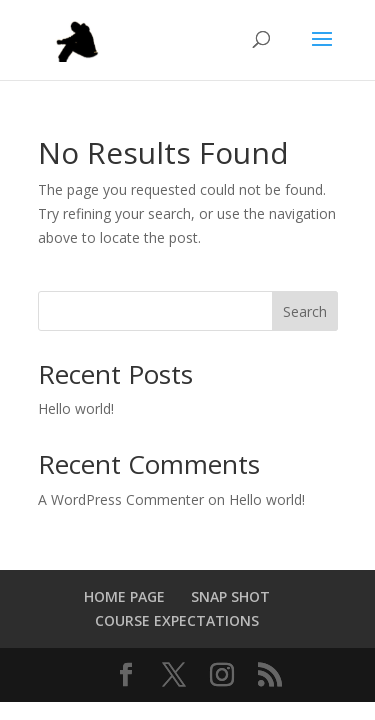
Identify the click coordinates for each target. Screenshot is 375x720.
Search (305, 311)
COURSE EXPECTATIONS (177, 620)
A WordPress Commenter (121, 499)
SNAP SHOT (230, 596)
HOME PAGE (124, 596)
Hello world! (76, 408)
